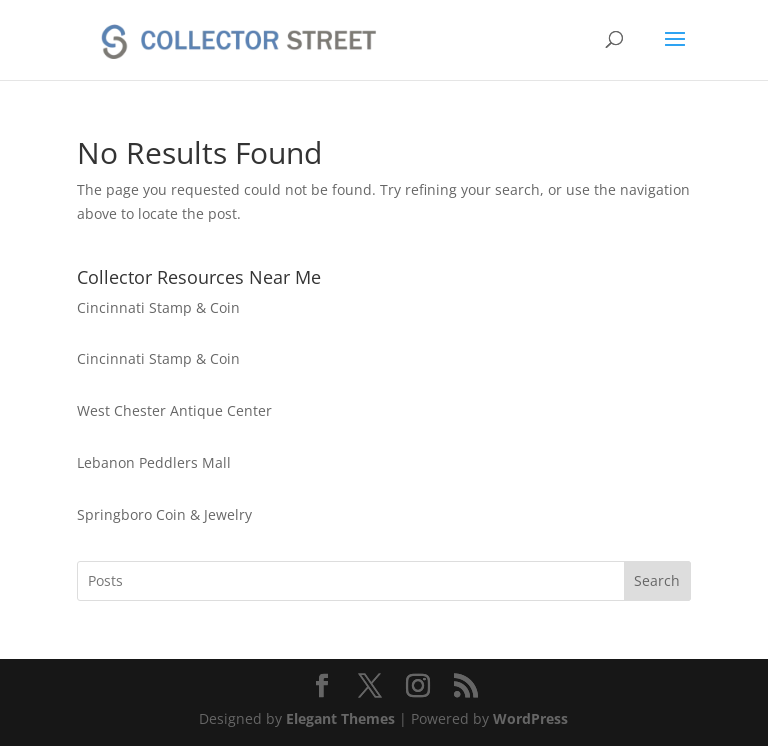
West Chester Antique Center (174, 410)
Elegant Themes (340, 718)
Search (657, 580)
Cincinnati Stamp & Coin (158, 307)
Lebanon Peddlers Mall (154, 462)
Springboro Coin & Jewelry (164, 514)
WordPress (530, 718)
